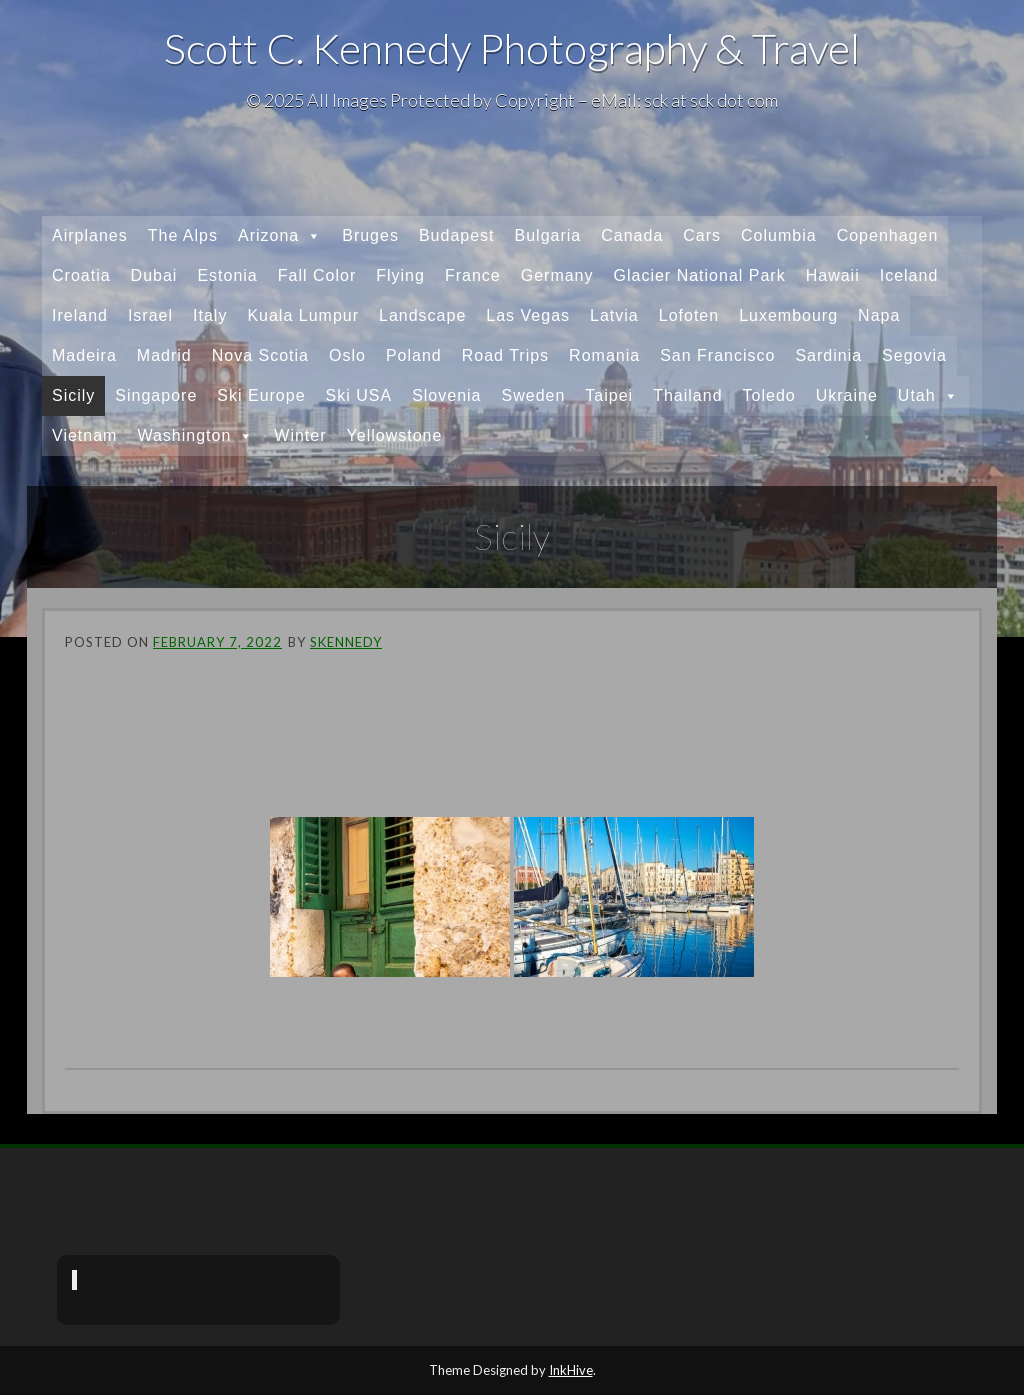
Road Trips (505, 355)
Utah (928, 396)
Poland (414, 355)
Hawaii (833, 275)
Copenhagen (888, 235)
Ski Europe (261, 395)
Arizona (280, 236)
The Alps (183, 235)
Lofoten (689, 315)
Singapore (156, 395)
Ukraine (847, 395)
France (473, 275)
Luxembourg (788, 315)
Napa (879, 315)
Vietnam (84, 435)
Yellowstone (395, 435)
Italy (210, 315)
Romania (604, 355)
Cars (702, 235)
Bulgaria (548, 235)
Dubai (154, 275)
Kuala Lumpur (303, 315)
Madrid (164, 355)
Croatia (81, 275)
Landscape (422, 315)
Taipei (609, 395)
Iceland (909, 275)
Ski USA (359, 395)
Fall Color (317, 275)
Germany (557, 275)
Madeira (84, 355)
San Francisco (717, 355)
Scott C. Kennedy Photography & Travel (512, 48)
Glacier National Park (700, 275)
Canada (632, 235)
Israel (150, 315)
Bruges (370, 235)
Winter (300, 435)
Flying (400, 275)
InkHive (571, 1370)
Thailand (687, 395)
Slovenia (446, 395)
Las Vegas (528, 315)
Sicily (73, 395)
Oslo (347, 355)
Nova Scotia (260, 355)
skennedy (346, 642)
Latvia (614, 315)
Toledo (769, 395)
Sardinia (828, 355)
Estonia (227, 275)
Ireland (80, 315)
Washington (195, 436)
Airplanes (90, 235)
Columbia (779, 235)
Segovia (914, 355)
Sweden (534, 395)
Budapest (457, 235)
